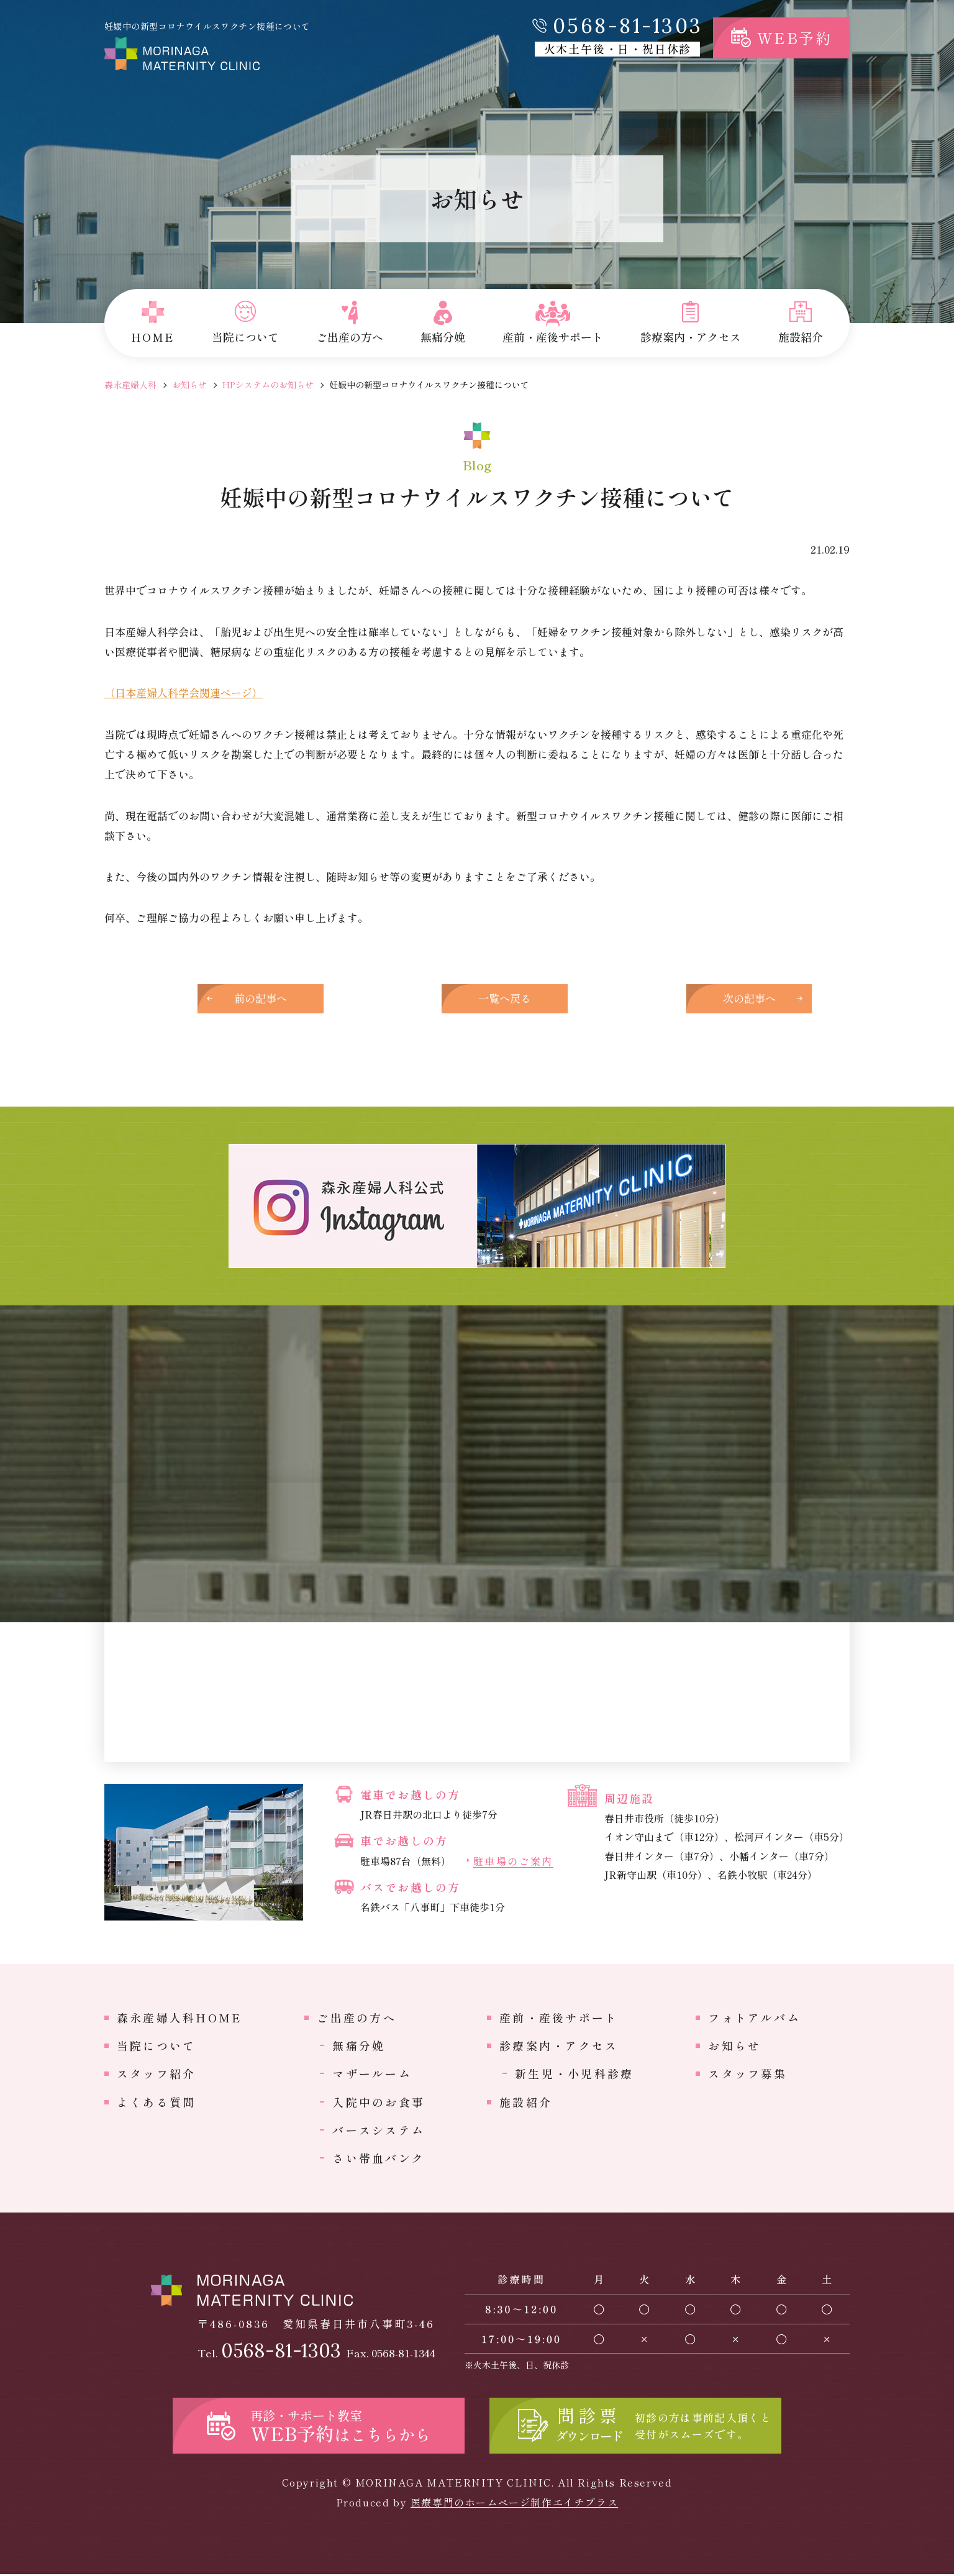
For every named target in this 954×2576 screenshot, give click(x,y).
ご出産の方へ (356, 2019)
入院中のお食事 (378, 2104)
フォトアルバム (754, 2019)
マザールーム (371, 2075)
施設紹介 (525, 2104)
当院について (156, 2047)
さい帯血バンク (378, 2160)
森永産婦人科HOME (179, 2019)
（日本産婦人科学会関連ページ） (183, 692)
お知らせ (189, 385)
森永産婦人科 (130, 385)
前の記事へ (272, 999)
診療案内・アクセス (558, 2047)
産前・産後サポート (558, 2019)
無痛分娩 (358, 2047)
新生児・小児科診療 (574, 2075)
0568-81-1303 (628, 26)
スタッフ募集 (747, 2075)
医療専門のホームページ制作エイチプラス (514, 2503)
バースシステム (378, 2132)
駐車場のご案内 (513, 1864)
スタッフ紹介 (156, 2075)
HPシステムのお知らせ (268, 385)
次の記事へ (682, 999)
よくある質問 (156, 2104)
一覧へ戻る (477, 999)
